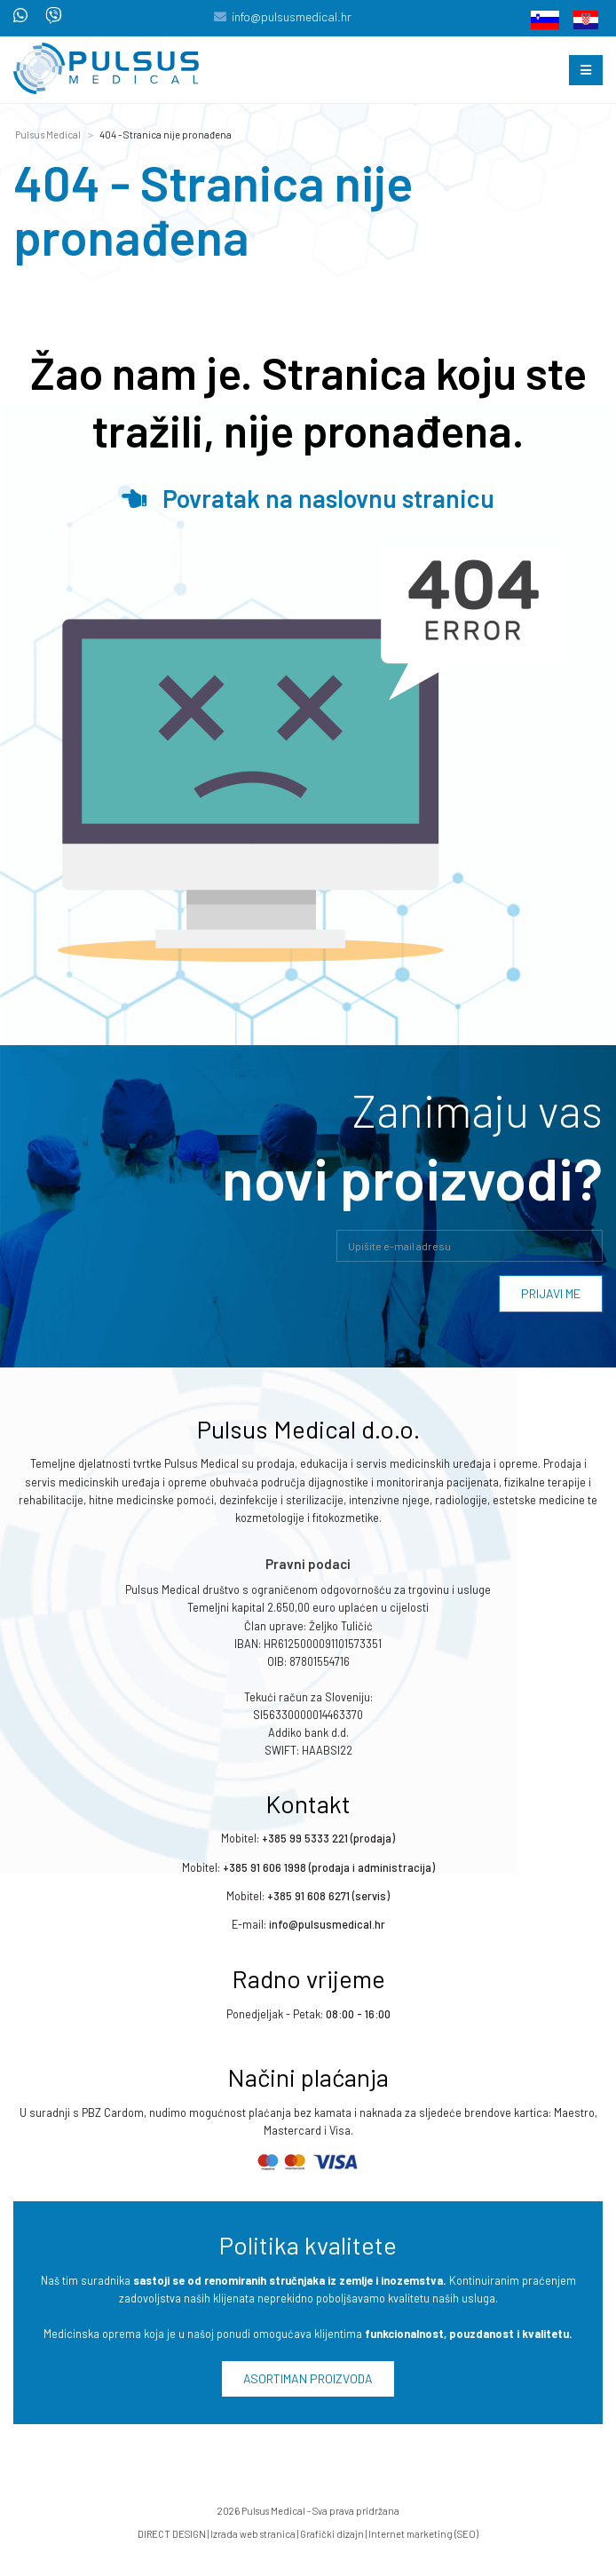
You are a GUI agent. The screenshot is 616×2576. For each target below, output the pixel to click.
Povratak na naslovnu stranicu (308, 498)
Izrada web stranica (253, 2534)
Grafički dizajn (332, 2534)
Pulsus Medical (48, 134)
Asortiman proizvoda (308, 2378)
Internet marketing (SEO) (423, 2534)
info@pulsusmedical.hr (291, 16)
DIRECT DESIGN (172, 2534)
